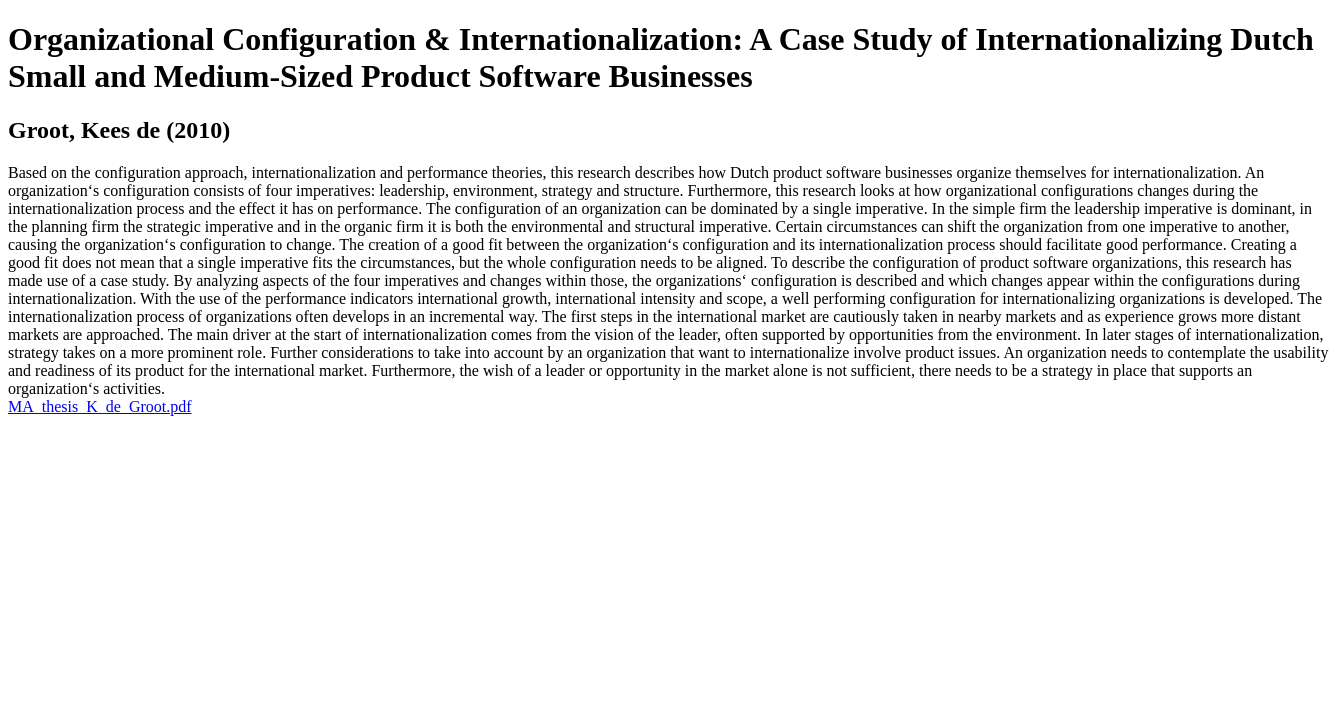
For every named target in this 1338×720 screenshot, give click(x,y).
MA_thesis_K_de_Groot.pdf (100, 406)
